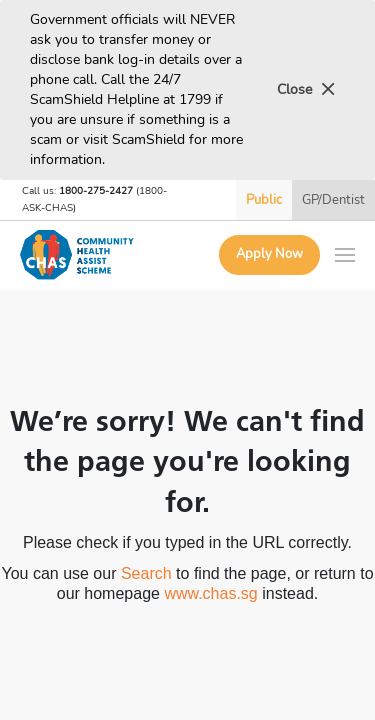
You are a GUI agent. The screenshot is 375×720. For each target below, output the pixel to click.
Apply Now (269, 254)
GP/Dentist (333, 200)
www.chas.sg (210, 593)
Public (264, 200)
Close (306, 89)
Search (146, 573)
